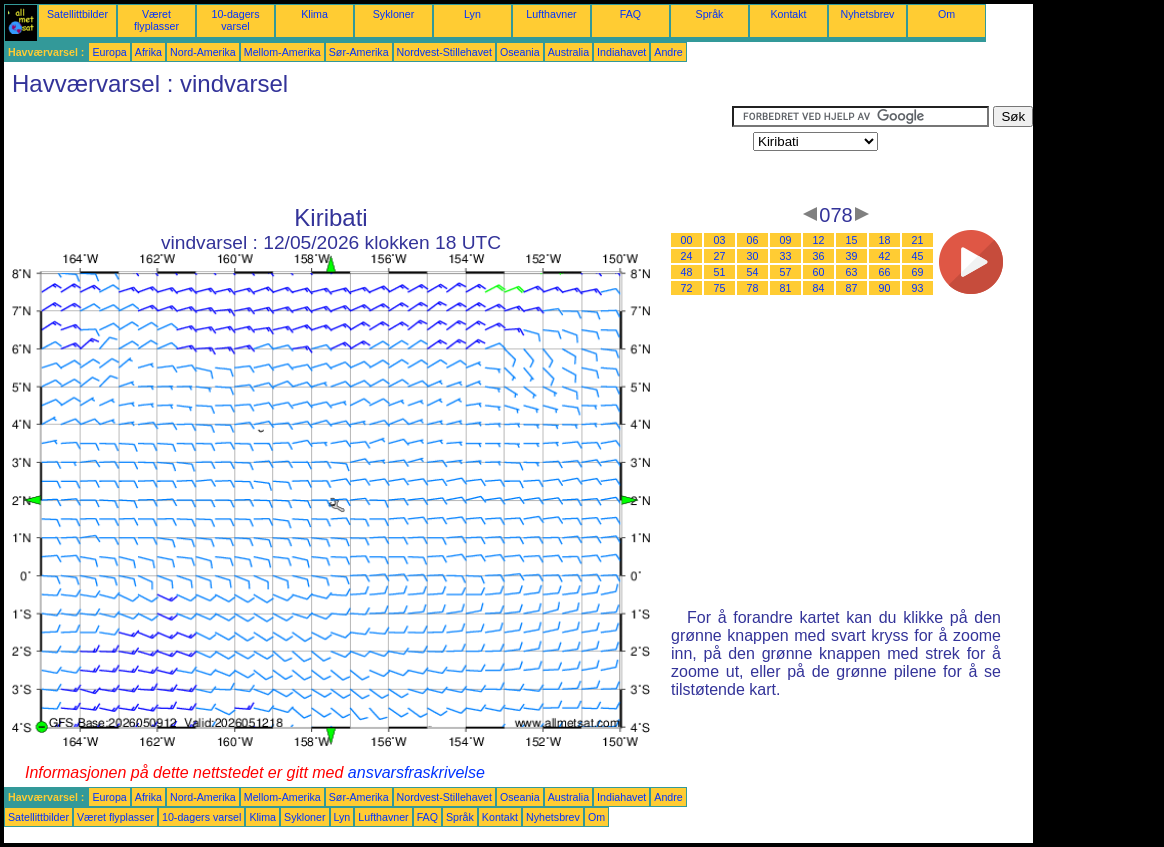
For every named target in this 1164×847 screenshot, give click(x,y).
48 (687, 272)
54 (753, 272)
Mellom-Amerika (282, 52)
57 (786, 272)
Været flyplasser (156, 20)
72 (687, 288)
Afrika (148, 52)
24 (687, 256)
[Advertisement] (368, 151)
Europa (109, 52)
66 (885, 272)
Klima (314, 14)
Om (946, 14)
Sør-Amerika (359, 52)
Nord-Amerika (203, 52)
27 (720, 256)
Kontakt (788, 14)
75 (720, 288)
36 (819, 256)
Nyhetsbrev (868, 14)
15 (852, 240)
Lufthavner (551, 14)
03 (720, 240)
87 (852, 288)
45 (918, 256)
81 (786, 288)
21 (918, 240)
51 (720, 272)
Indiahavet (621, 52)
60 (819, 272)
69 (918, 272)
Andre (668, 52)
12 (819, 240)
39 (852, 256)
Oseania (520, 52)
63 (852, 272)
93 (918, 288)
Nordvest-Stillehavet (444, 52)
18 (885, 240)
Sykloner (393, 14)
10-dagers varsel (236, 20)
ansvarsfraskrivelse (416, 772)
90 (885, 288)
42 (885, 256)
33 (786, 256)
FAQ (630, 14)
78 (753, 288)
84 (819, 288)
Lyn (472, 14)
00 (687, 240)
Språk (710, 14)
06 (753, 240)
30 (753, 256)
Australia (568, 52)
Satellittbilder (77, 14)
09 (786, 240)
